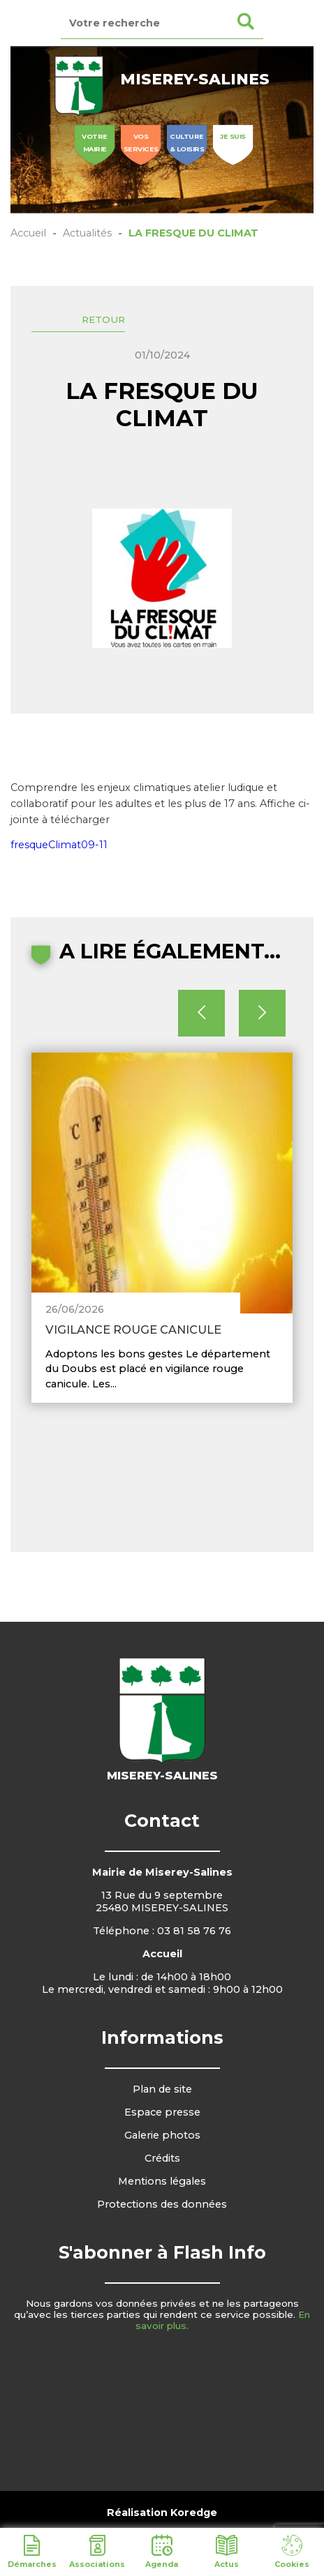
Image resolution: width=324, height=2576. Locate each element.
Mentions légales (162, 2181)
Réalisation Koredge (162, 2512)
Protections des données (162, 2204)
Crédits (162, 2158)
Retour (103, 319)
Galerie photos (162, 2135)
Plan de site (162, 2089)
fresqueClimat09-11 (59, 844)
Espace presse (162, 2112)
